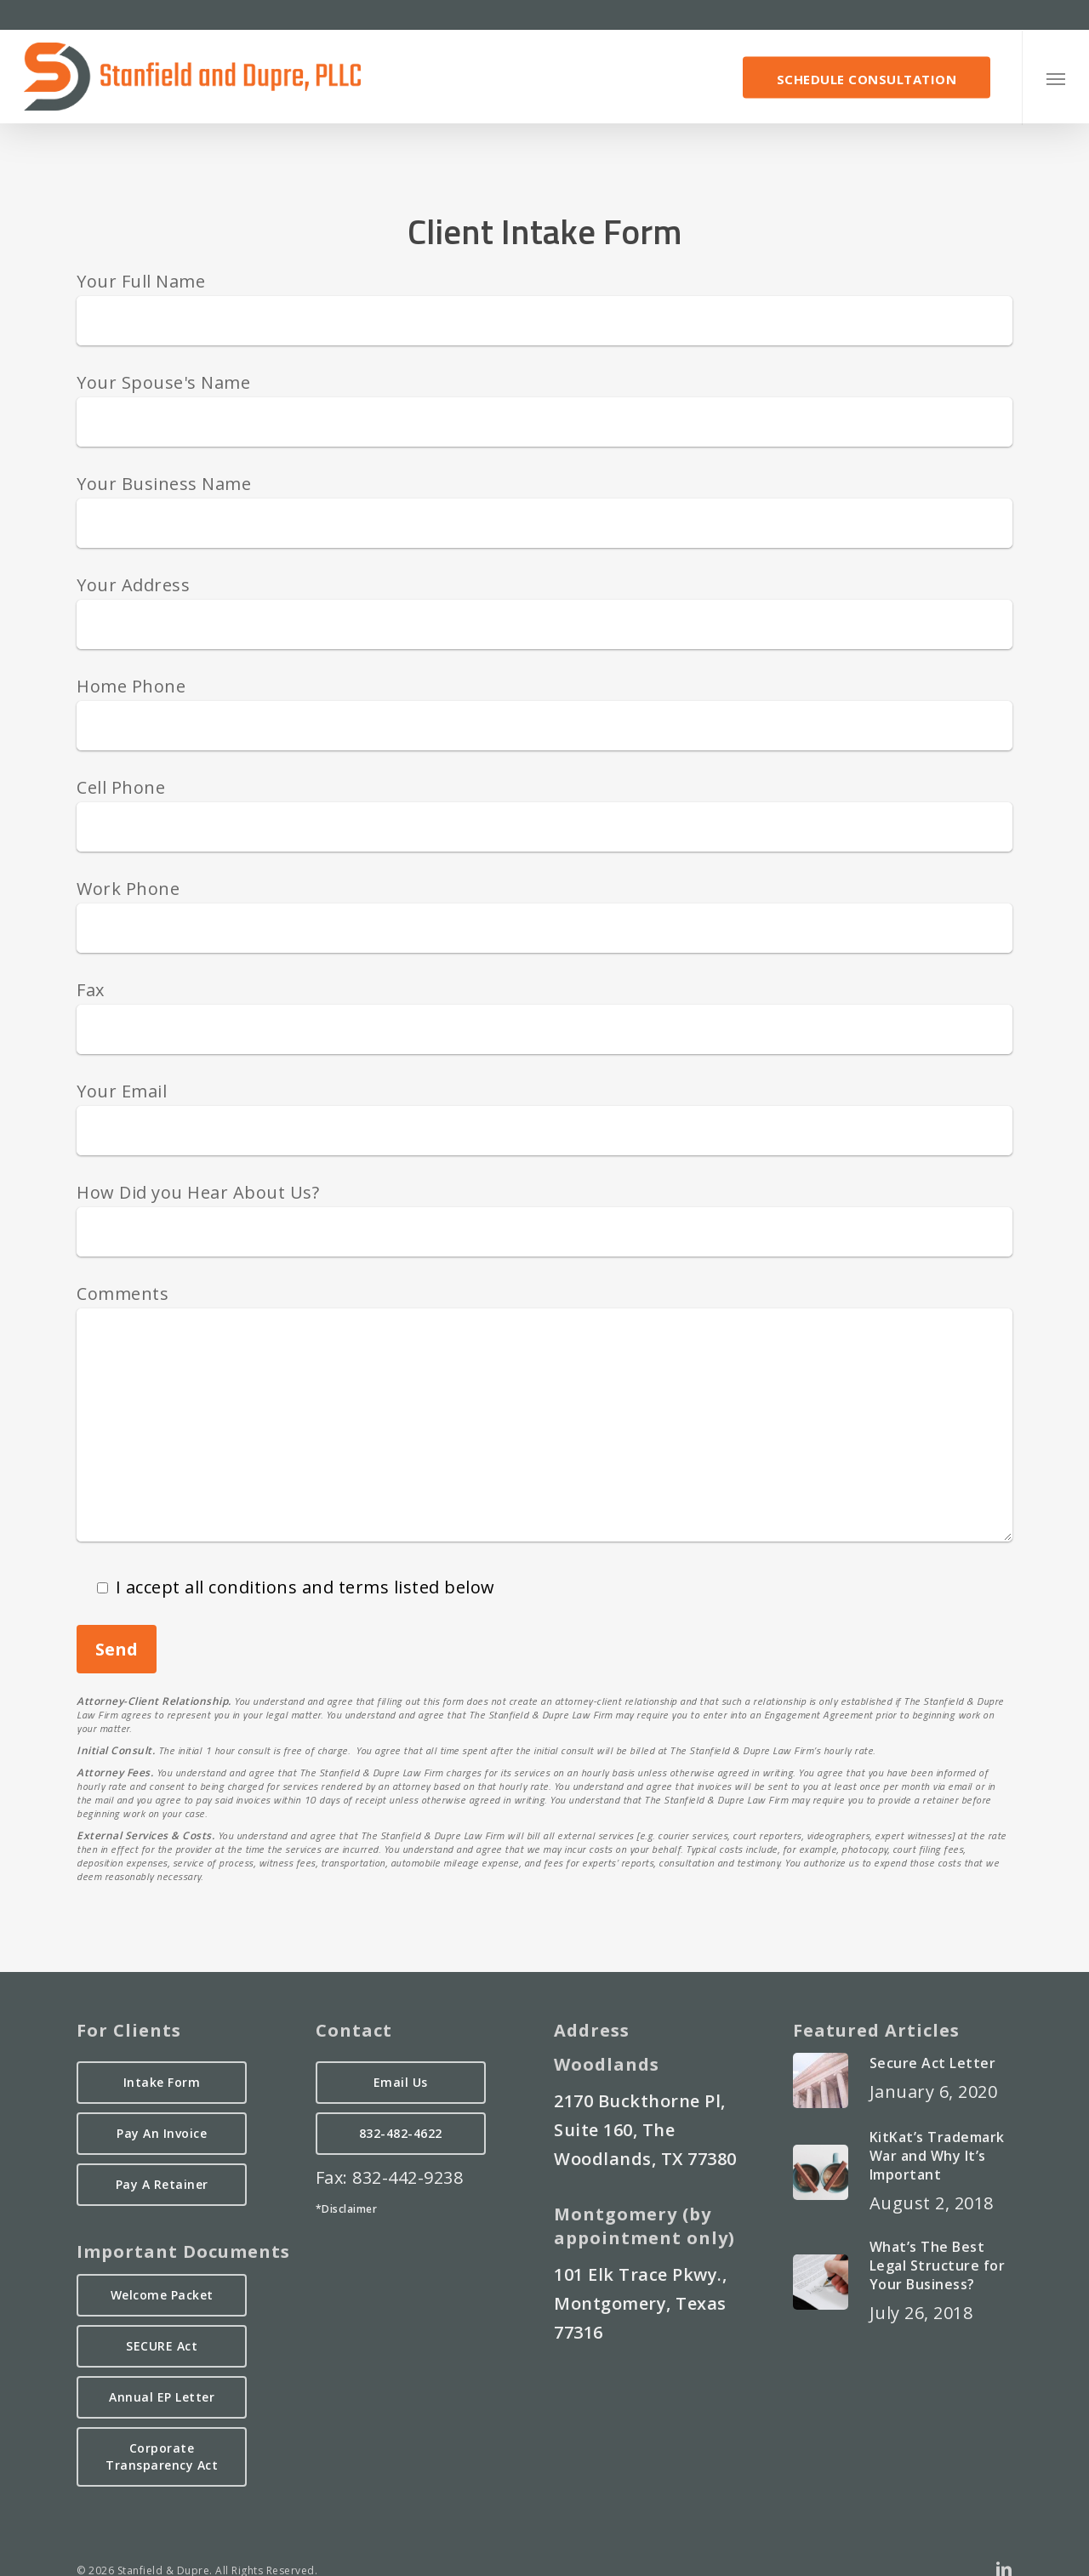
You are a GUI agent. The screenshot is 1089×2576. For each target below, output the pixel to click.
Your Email (122, 1091)
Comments (122, 1293)
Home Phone (131, 686)
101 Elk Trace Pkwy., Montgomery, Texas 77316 (640, 2303)
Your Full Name (141, 281)
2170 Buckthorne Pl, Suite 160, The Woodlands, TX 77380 (645, 2129)
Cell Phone (121, 787)
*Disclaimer (347, 2209)
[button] (1055, 78)
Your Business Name (164, 483)
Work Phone (128, 888)
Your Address (133, 584)
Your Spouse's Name (163, 382)
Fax (91, 989)
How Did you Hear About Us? (198, 1192)
